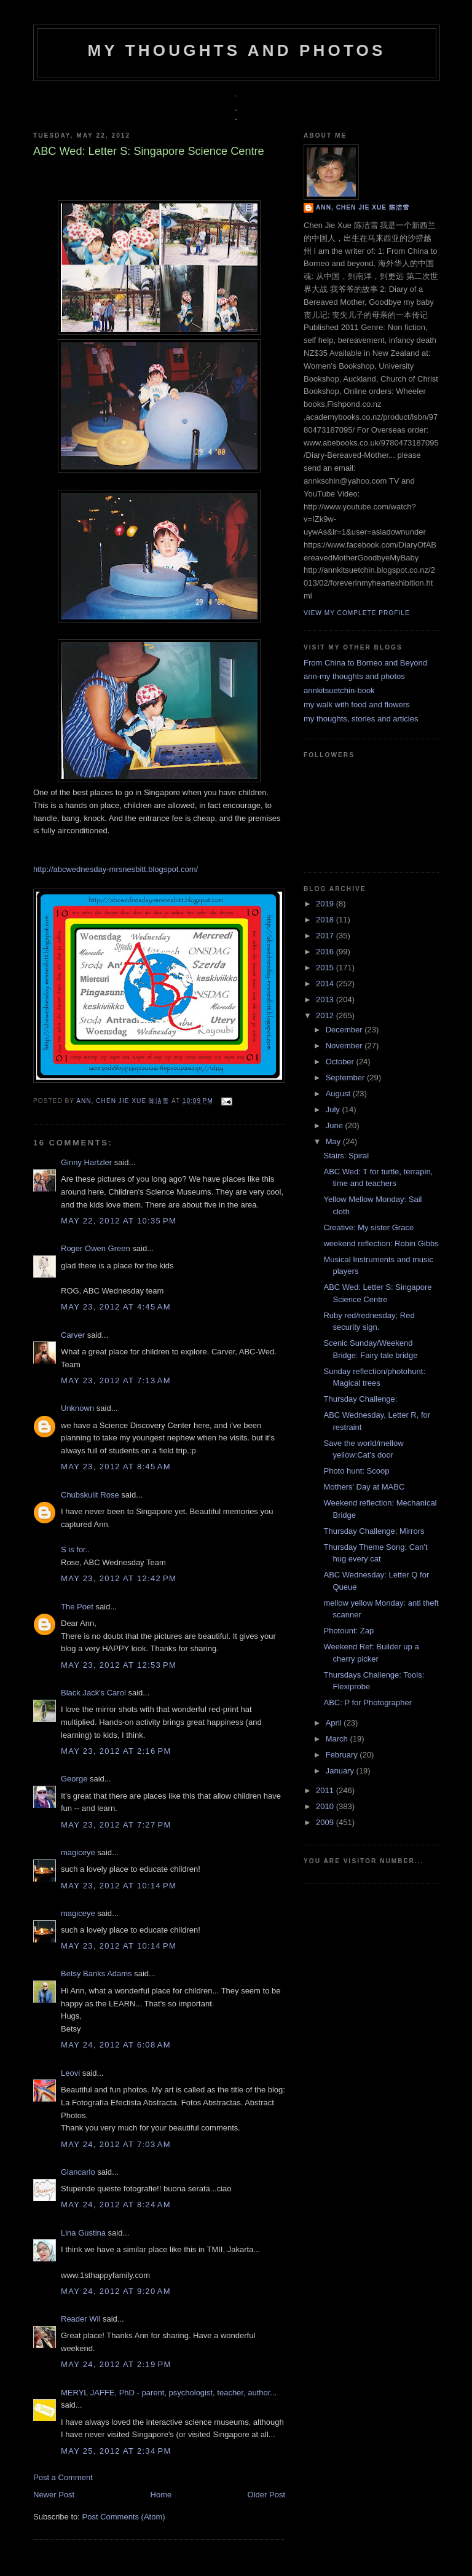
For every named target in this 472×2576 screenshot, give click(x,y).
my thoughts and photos (236, 50)
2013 (326, 999)
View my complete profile (357, 613)
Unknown (77, 1408)
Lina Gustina (83, 2232)
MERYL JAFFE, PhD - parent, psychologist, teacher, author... (169, 2392)
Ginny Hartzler (86, 1162)
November (345, 1045)
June (335, 1125)
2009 (326, 1822)
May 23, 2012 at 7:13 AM (116, 1380)
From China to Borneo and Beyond (365, 662)
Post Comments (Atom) (123, 2516)
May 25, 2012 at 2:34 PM (116, 2451)
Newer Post (53, 2494)
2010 (326, 1806)
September (346, 1077)
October (341, 1061)
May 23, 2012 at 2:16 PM (116, 1751)
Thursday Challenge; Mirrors (373, 1531)
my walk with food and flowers (357, 704)
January (341, 1770)
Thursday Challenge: (360, 1399)
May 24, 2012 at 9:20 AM (116, 2291)
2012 (326, 1015)
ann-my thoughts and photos (354, 676)
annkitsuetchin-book (339, 690)
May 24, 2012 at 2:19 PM (116, 2364)
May (334, 1141)
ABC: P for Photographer (367, 1702)
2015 (326, 967)
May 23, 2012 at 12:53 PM (118, 1665)
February (343, 1754)
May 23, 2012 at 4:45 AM (116, 1306)
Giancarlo (78, 2172)
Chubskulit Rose (90, 1494)
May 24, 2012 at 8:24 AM (116, 2204)
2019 (326, 903)
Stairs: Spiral (346, 1155)
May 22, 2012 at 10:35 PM (118, 1220)
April (335, 1722)
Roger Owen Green (95, 1248)
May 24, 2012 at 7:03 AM (116, 2144)
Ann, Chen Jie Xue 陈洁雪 (123, 1101)
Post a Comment (63, 2477)
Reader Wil (80, 2318)
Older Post (266, 2494)
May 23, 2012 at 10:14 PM (118, 1885)
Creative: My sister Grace (368, 1227)
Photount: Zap (348, 1630)
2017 (326, 935)
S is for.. (75, 1549)
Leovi (70, 2073)
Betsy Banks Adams (96, 1973)
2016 (326, 951)
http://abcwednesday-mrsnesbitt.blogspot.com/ (115, 869)
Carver (73, 1335)
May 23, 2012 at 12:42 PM (118, 1578)
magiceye (78, 1852)
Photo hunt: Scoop (356, 1470)
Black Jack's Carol (93, 1692)
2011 (326, 1790)
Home (161, 2494)
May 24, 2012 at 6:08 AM (116, 2044)
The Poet (77, 1606)
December (345, 1029)
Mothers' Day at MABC (363, 1486)
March (338, 1738)
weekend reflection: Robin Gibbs (380, 1243)
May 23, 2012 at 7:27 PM (116, 1824)
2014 (326, 983)
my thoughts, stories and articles (361, 718)
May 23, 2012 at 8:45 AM (116, 1466)
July (334, 1109)
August (339, 1093)
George (74, 1778)
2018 (326, 919)
